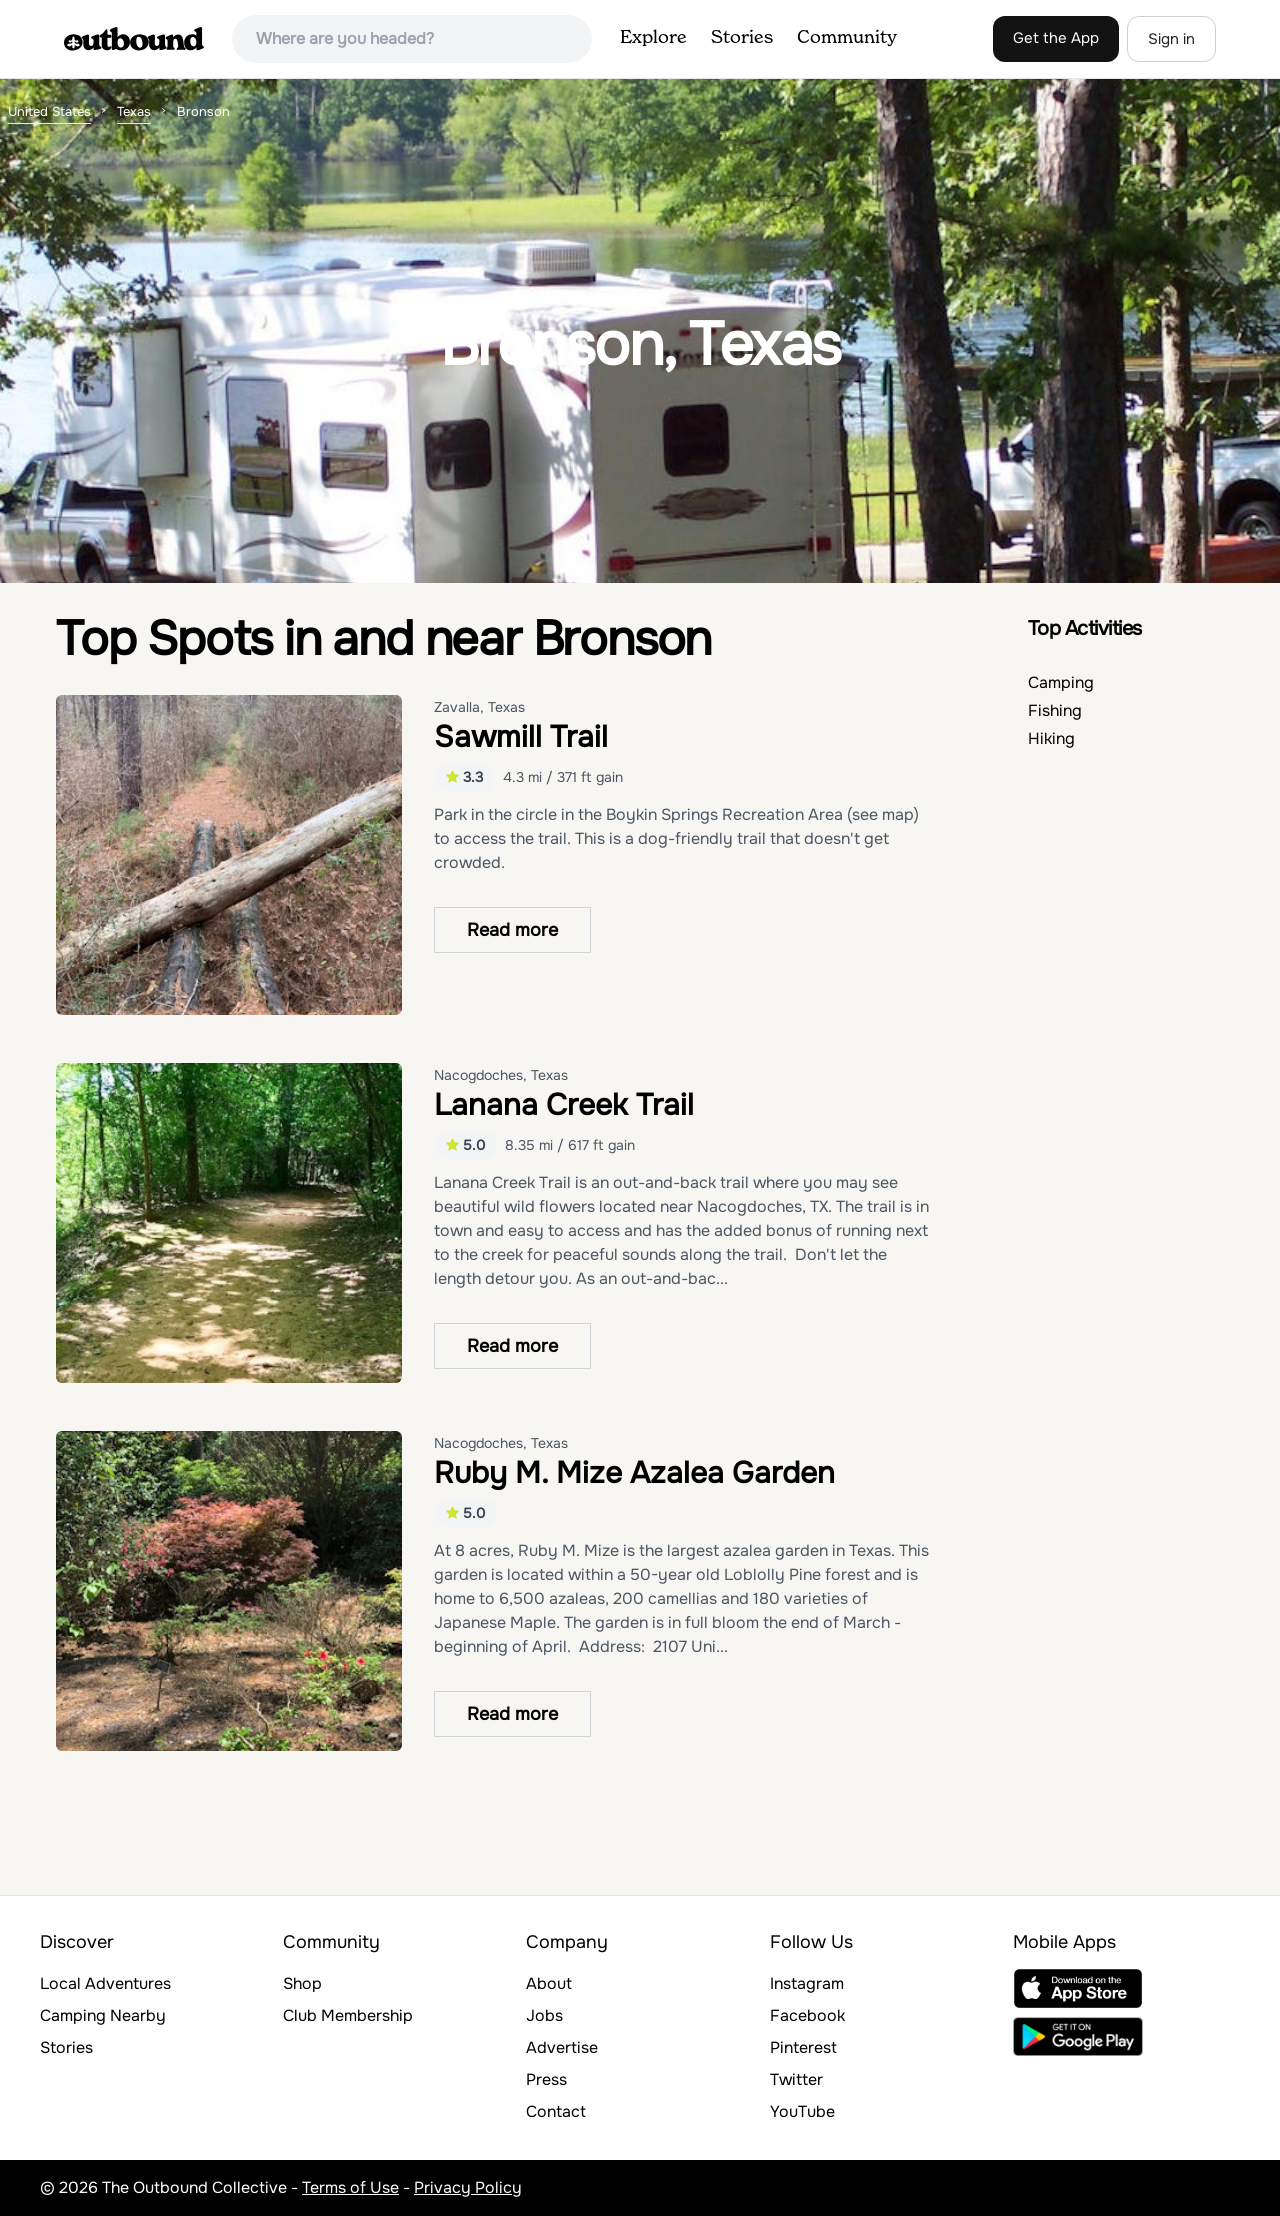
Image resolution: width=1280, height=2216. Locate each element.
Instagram (807, 1983)
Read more (512, 930)
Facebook (807, 2015)
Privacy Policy (468, 2187)
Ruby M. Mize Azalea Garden (634, 1473)
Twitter (796, 2079)
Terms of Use (350, 2187)
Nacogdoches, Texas (501, 1075)
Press (546, 2079)
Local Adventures (105, 1983)
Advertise (562, 2047)
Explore (653, 38)
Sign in (1171, 39)
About (549, 1983)
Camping (1061, 682)
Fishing (1055, 710)
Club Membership (348, 2015)
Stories (742, 38)
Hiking (1051, 738)
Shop (302, 1983)
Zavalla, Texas (479, 707)
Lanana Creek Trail (564, 1105)
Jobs (544, 2015)
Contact (556, 2111)
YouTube (802, 2111)
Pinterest (803, 2047)
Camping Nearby (103, 2015)
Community (847, 38)
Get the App (1056, 38)
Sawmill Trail (521, 737)
